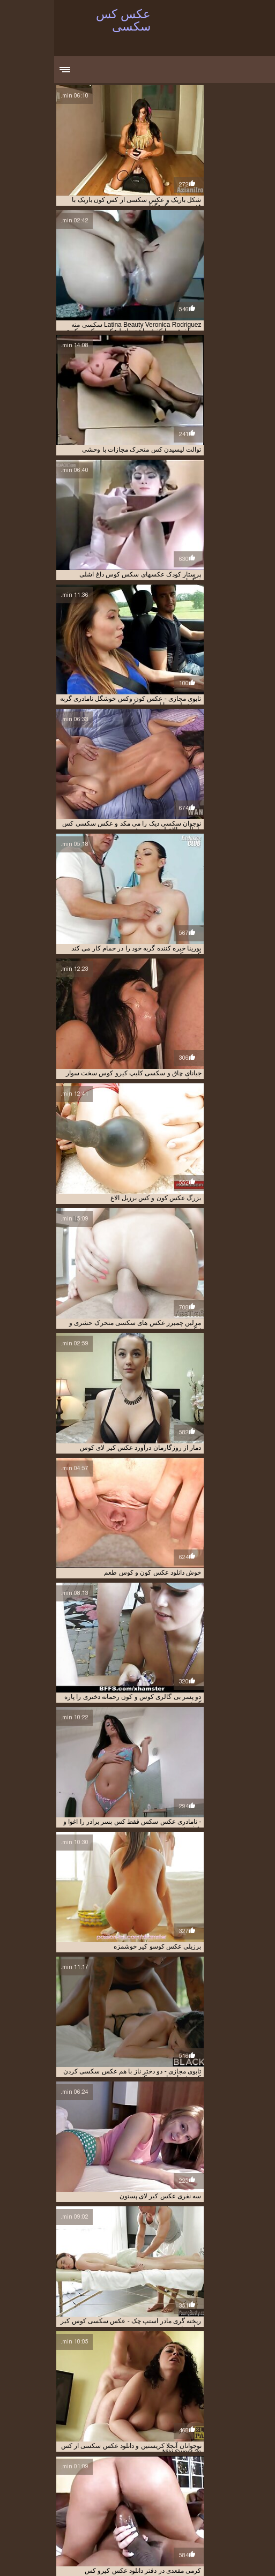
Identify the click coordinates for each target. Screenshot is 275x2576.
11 (119, 2373)
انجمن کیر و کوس (48, 2468)
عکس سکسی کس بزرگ (228, 2497)
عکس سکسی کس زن (76, 2503)
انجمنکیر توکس (98, 2473)
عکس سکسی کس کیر (231, 2521)
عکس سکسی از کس (54, 2485)
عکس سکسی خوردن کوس (173, 2491)
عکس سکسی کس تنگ (161, 2497)
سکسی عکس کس (66, 2479)
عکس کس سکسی (174, 2556)
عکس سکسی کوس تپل (98, 2521)
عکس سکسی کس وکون (62, 2509)
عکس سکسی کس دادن (209, 2503)
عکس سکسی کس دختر (142, 2503)
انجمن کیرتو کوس (193, 2473)
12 (93, 2373)
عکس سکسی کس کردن (117, 2515)
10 (131, 2373)
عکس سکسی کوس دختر (208, 2526)
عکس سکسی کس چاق (185, 2515)
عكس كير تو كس (220, 2485)
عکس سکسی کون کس (230, 2538)
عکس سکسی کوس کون (181, 2532)
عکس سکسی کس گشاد (165, 2521)
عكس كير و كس (171, 2485)
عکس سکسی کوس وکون (63, 2526)
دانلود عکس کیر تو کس (230, 2479)
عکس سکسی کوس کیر (113, 2532)
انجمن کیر (177, 2468)
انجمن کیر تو (142, 2468)
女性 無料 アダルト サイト (224, 2562)
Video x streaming (154, 2559)
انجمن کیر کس (241, 2473)
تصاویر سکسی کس (48, 2473)
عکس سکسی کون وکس (45, 2532)
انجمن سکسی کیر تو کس (228, 2468)
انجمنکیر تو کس (144, 2473)
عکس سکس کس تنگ (116, 2485)
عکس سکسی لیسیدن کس (99, 2491)
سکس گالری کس (119, 2479)
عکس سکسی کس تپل (97, 2497)
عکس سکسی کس (35, 2491)
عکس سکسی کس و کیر (130, 2509)
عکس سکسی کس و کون (200, 2509)
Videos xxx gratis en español (67, 2556)
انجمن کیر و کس (98, 2468)
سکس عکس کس (171, 2479)
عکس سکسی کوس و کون (136, 2526)
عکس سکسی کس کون (49, 2515)
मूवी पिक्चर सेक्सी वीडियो (231, 2556)
